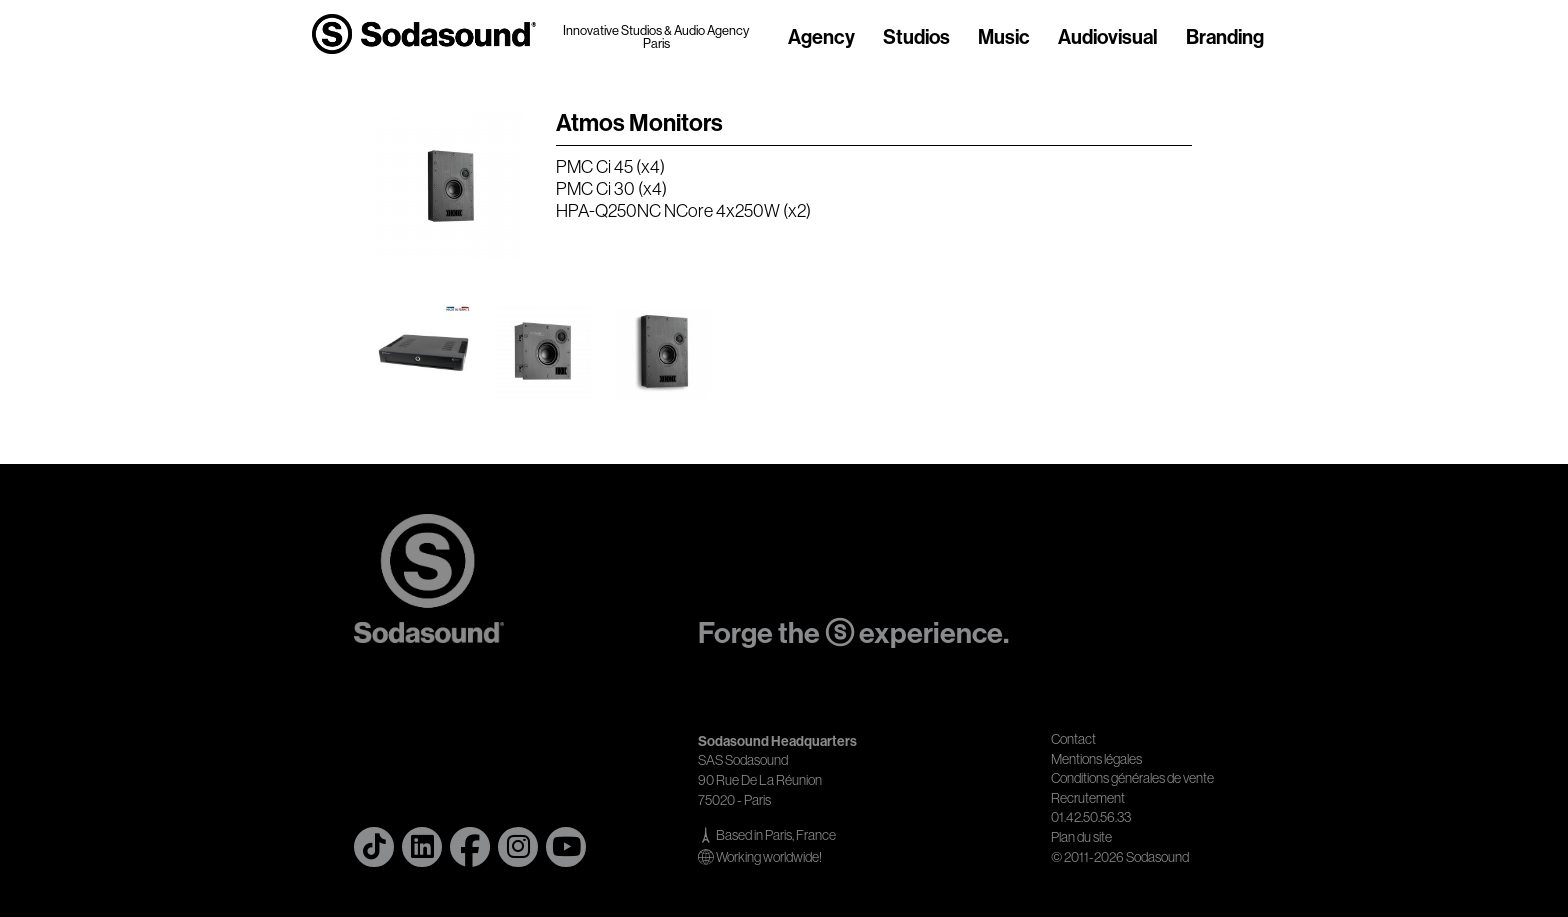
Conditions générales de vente (1132, 778)
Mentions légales (1096, 759)
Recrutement (1088, 798)
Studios (916, 38)
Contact (1073, 739)
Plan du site (1081, 837)
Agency (821, 38)
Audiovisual (1108, 38)
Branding (1225, 38)
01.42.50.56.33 (1091, 817)
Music (1004, 38)
